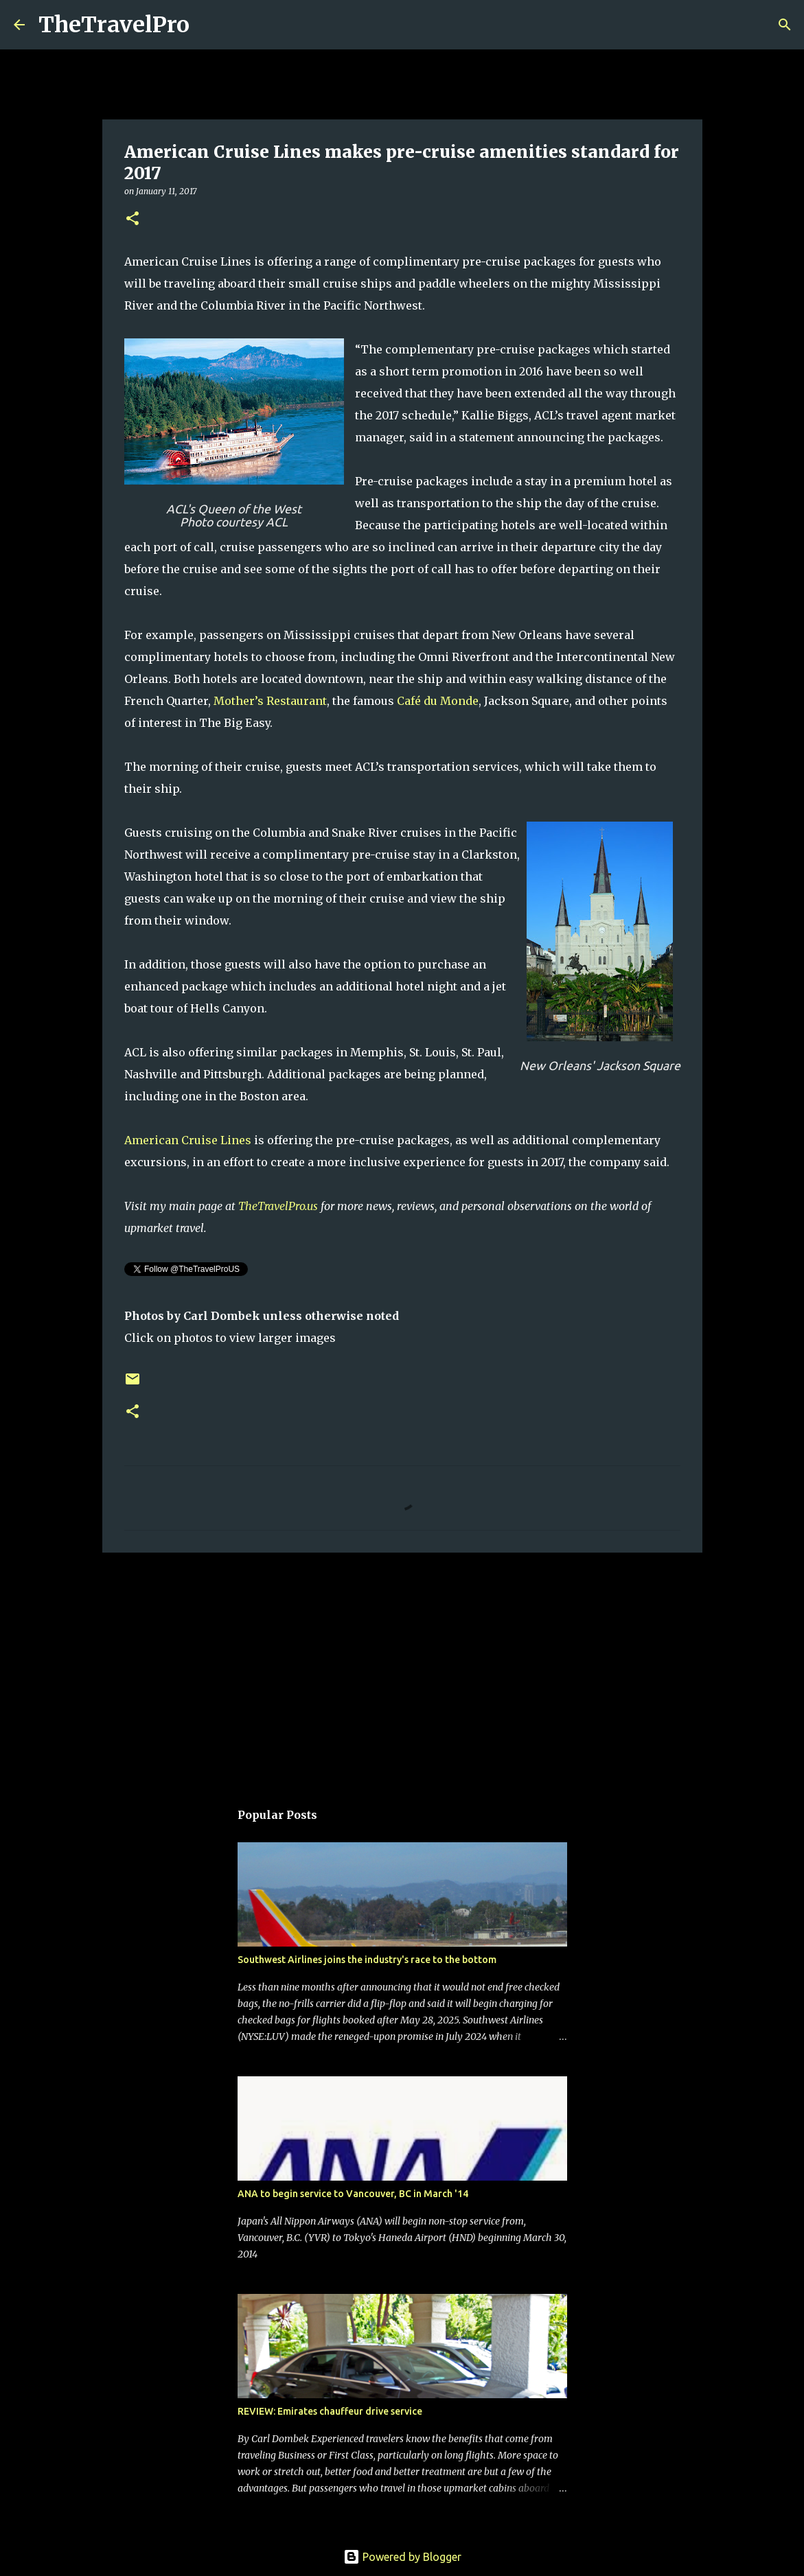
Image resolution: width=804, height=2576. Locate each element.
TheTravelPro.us (278, 1206)
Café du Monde (438, 701)
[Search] (208, 24)
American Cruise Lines (187, 1140)
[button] (132, 219)
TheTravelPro (113, 24)
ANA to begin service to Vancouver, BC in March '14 (353, 2193)
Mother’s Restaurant (270, 701)
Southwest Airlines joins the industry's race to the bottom (367, 1959)
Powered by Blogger (402, 2557)
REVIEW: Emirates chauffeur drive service (330, 2411)
